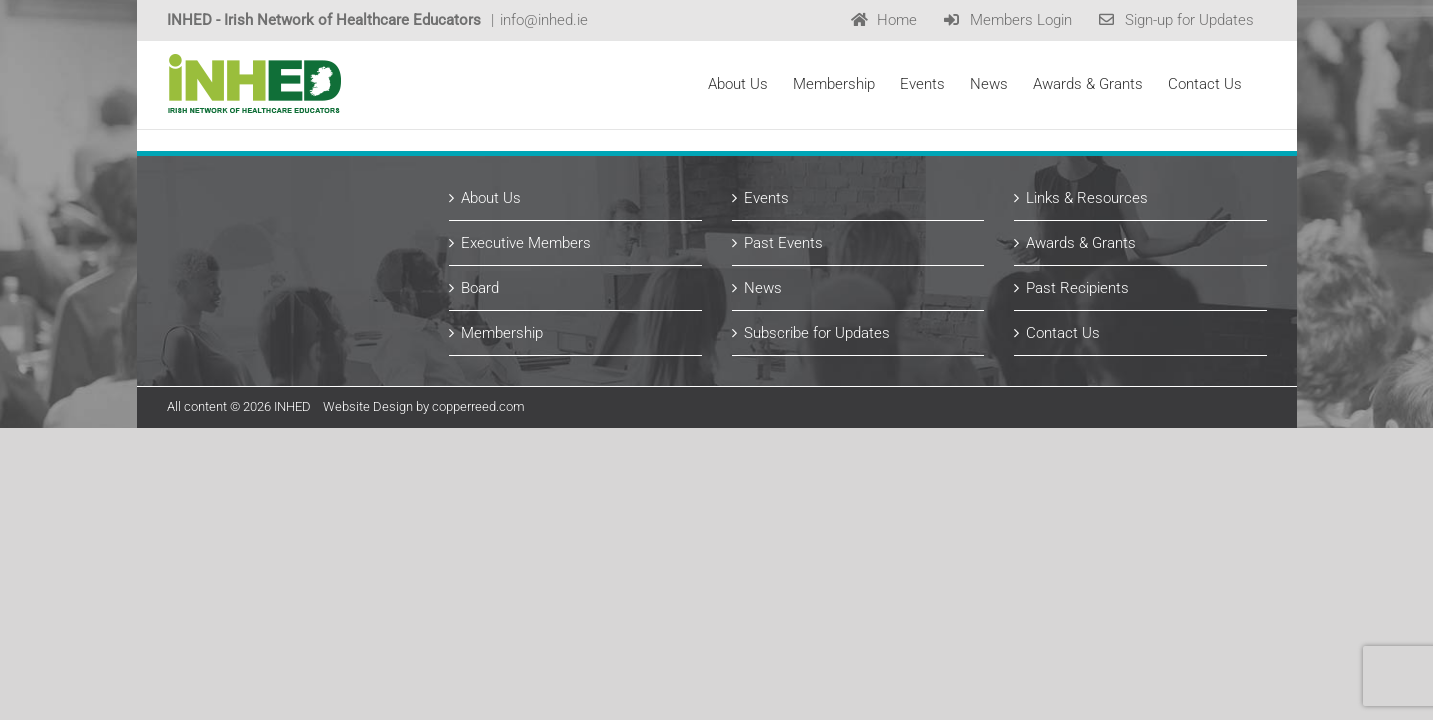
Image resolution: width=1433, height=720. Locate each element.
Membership (502, 333)
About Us (491, 198)
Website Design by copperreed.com (424, 406)
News (763, 288)
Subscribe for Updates (817, 333)
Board (480, 288)
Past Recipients (1077, 288)
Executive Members (526, 243)
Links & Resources (1087, 198)
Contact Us (1063, 333)
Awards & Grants (1081, 243)
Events (766, 198)
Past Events (783, 243)
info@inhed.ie (544, 20)
